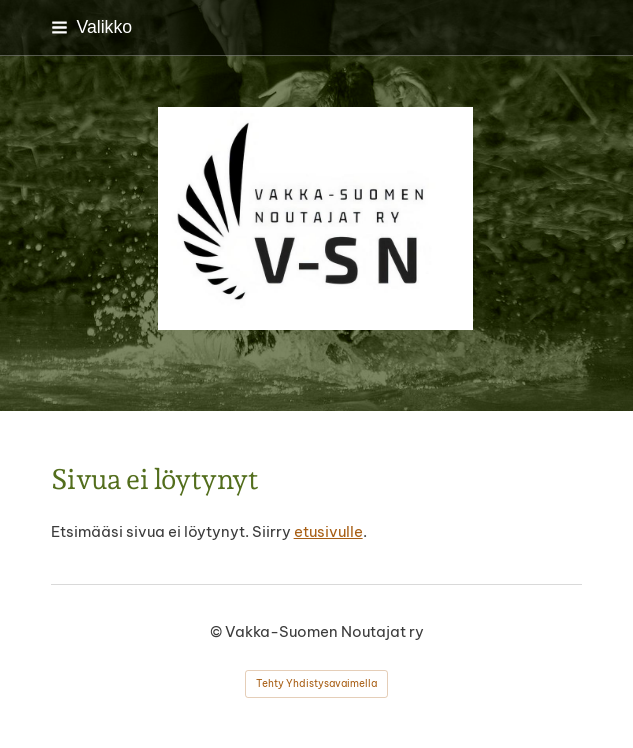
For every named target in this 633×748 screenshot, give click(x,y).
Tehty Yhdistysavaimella (316, 683)
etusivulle (328, 531)
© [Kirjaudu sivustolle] (217, 631)
